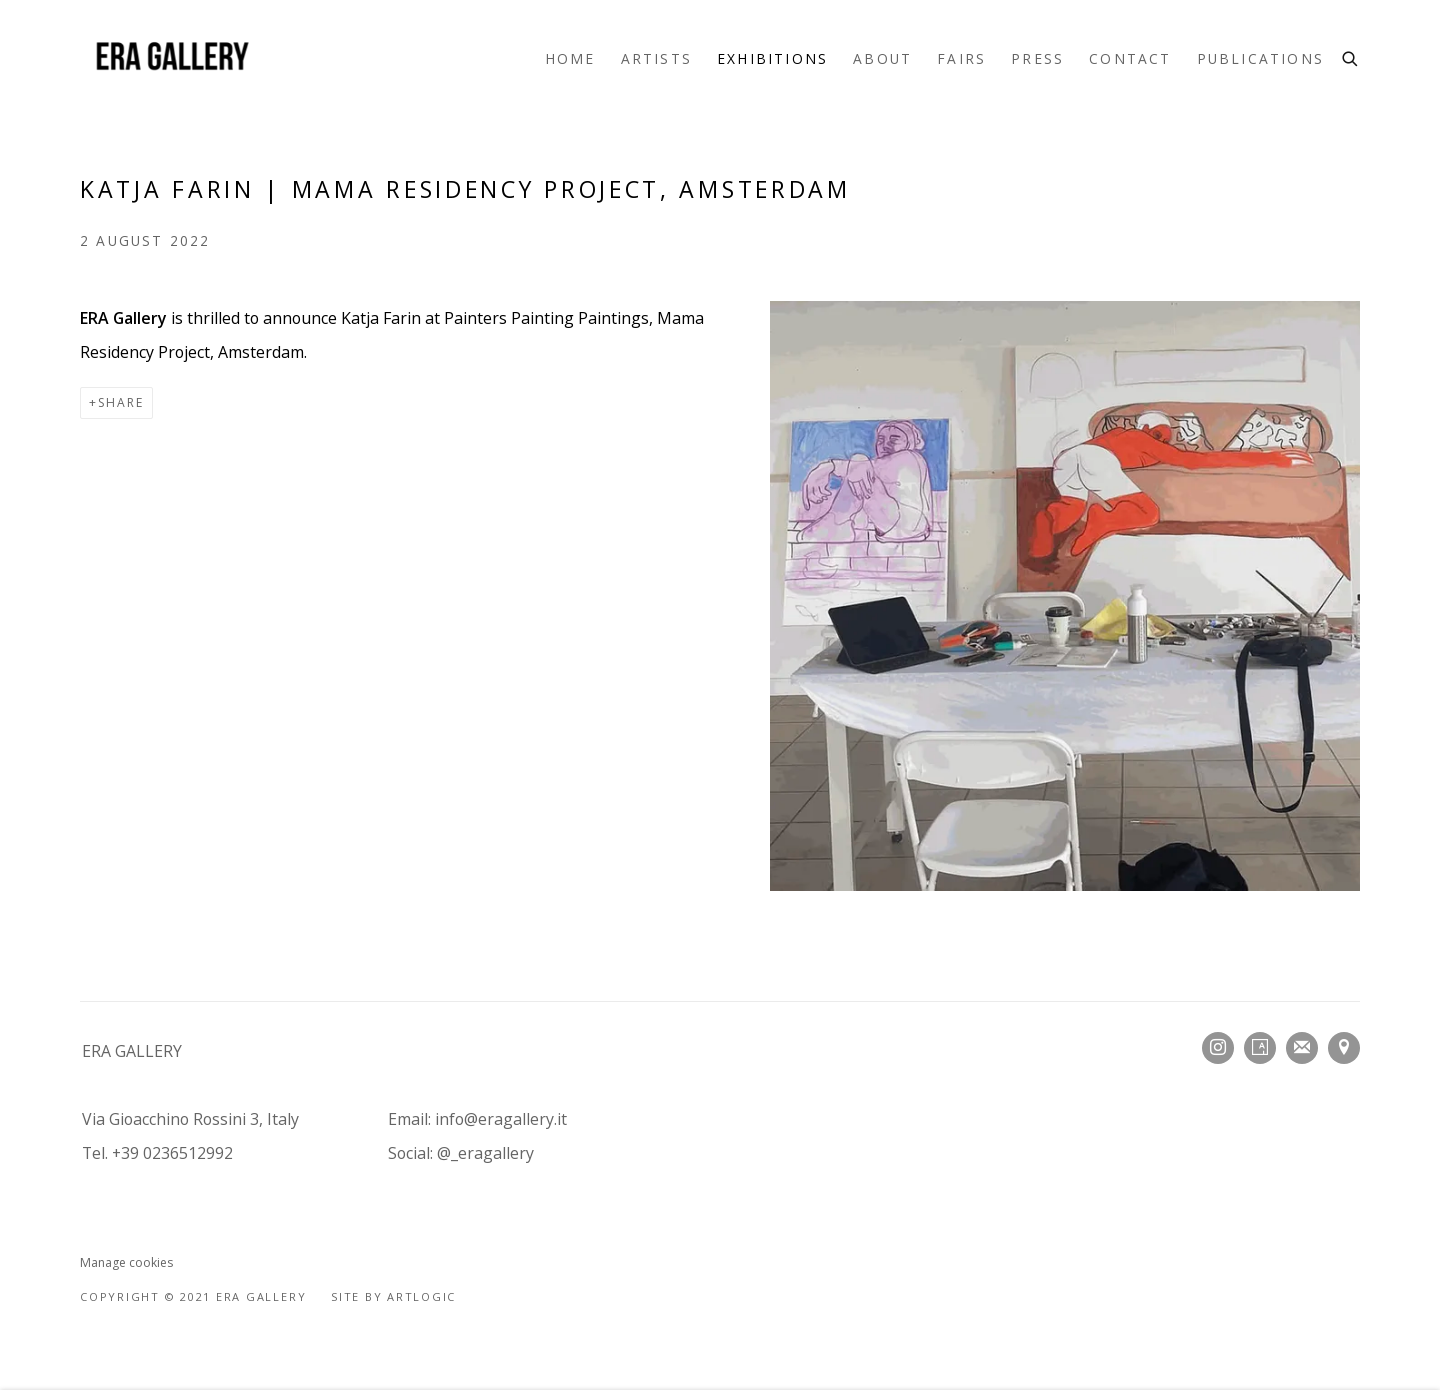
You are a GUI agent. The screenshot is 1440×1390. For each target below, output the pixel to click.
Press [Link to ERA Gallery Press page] (1037, 58)
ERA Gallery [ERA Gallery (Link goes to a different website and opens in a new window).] (170, 58)
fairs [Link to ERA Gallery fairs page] (961, 58)
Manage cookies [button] (126, 1262)
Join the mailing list (1302, 1048)
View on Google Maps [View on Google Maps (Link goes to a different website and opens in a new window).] (1344, 1048)
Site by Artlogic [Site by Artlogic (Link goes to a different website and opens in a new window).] (393, 1296)
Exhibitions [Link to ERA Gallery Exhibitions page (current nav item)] (772, 58)
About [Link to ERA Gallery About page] (882, 58)
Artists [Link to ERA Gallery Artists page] (656, 58)
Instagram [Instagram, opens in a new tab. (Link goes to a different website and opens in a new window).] (1218, 1048)
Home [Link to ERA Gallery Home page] (570, 58)
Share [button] (121, 402)
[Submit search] (1351, 56)
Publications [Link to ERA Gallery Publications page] (1260, 58)
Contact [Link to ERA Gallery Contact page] (1130, 58)
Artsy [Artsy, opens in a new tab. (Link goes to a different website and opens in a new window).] (1260, 1048)
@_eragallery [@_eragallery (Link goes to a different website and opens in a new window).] (485, 1153)
